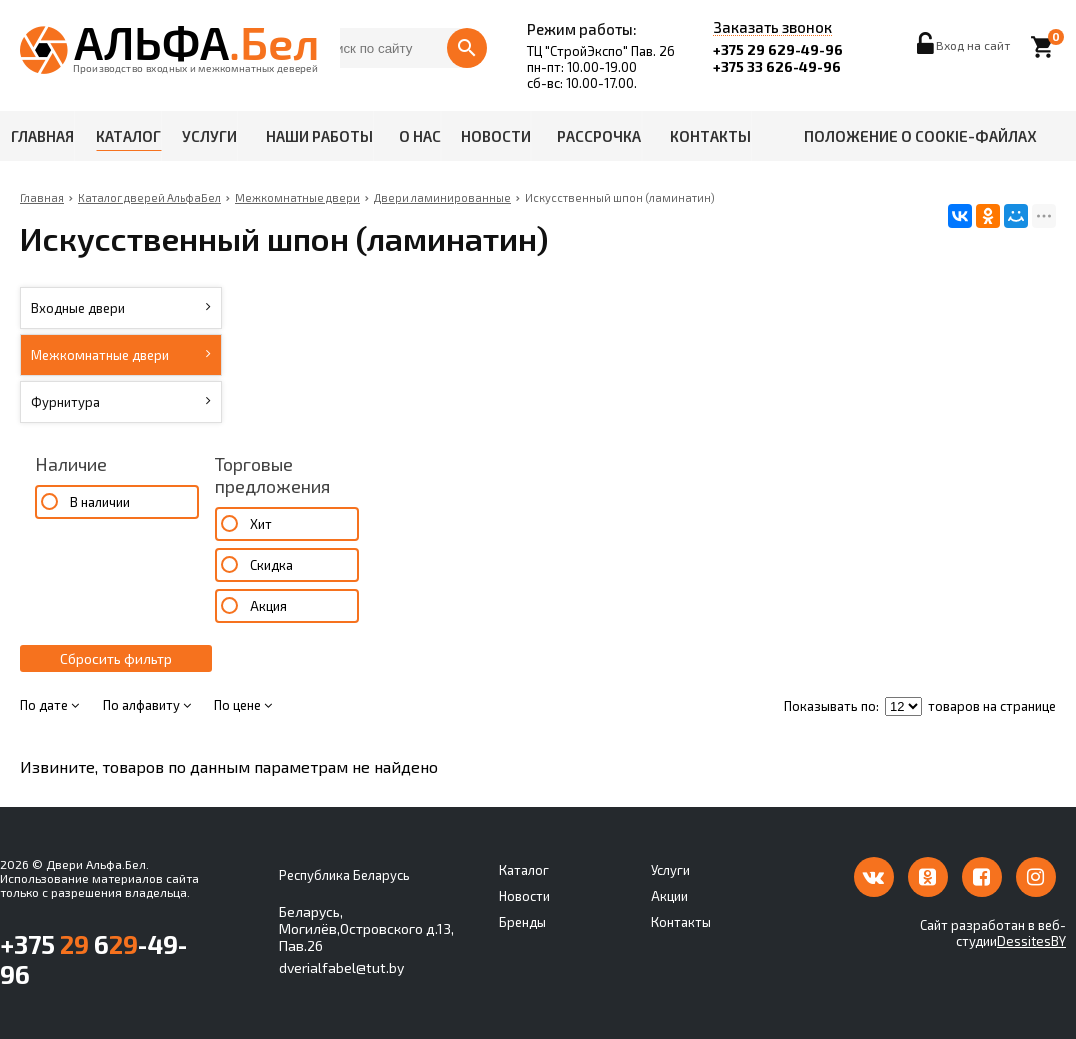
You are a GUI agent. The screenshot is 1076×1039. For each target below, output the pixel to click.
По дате (49, 705)
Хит (261, 524)
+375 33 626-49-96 (777, 66)
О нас (420, 136)
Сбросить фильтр (116, 658)
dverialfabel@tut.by (341, 967)
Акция (268, 606)
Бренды (522, 922)
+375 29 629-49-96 (778, 49)
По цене (243, 705)
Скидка (271, 565)
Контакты (710, 136)
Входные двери (121, 308)
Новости (496, 136)
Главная (42, 136)
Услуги (209, 136)
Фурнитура (121, 402)
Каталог (128, 136)
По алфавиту (147, 705)
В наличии (100, 502)
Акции (669, 896)
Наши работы (319, 136)
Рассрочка (599, 136)
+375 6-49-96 (93, 959)
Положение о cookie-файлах (920, 136)
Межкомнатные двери (121, 355)
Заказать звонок (772, 28)
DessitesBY (1031, 941)
